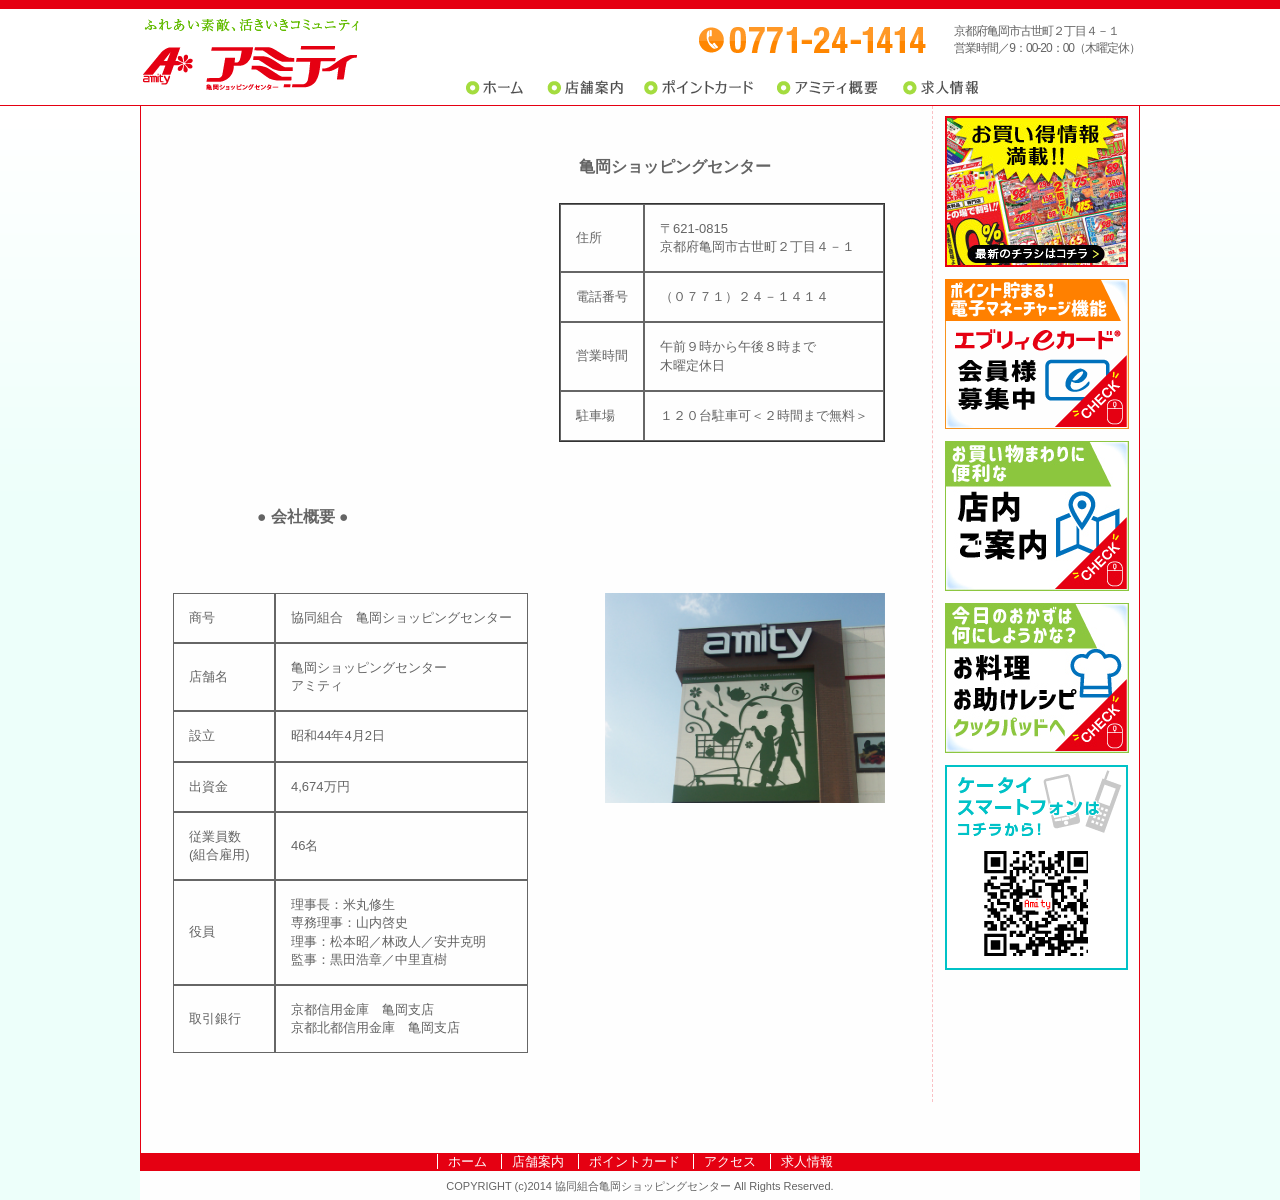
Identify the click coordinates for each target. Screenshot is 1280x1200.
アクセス (730, 1161)
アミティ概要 (827, 88)
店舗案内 (585, 88)
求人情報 (940, 88)
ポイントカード (700, 88)
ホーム (499, 88)
